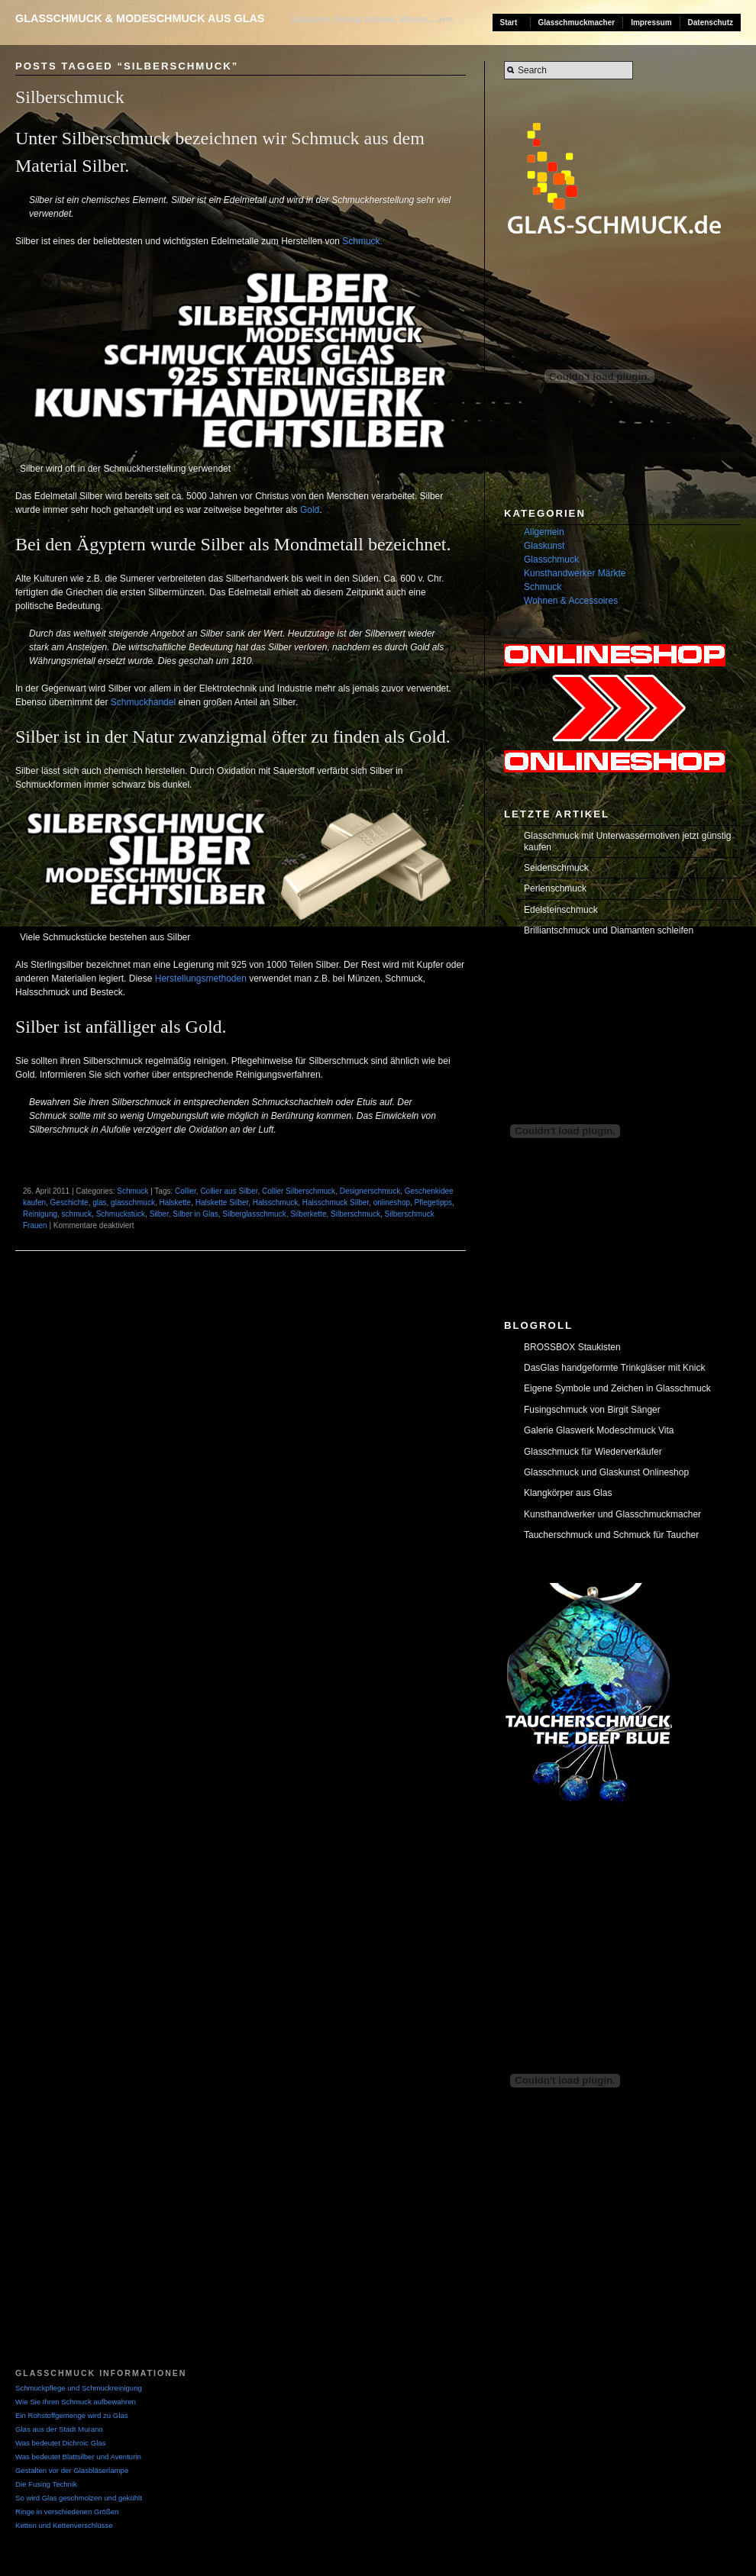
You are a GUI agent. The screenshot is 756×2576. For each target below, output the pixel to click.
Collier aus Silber (228, 1191)
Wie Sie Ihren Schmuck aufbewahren (75, 2401)
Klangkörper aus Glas (568, 1493)
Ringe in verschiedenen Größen (66, 2511)
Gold (309, 510)
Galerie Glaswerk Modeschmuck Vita (599, 1430)
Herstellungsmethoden (201, 978)
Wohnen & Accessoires (571, 600)
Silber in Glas (195, 1214)
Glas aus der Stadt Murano (59, 2429)
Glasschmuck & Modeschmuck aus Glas (139, 18)
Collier (185, 1191)
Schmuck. (362, 241)
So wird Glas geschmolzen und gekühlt (78, 2498)
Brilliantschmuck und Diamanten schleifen (608, 930)
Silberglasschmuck (254, 1214)
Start (509, 22)
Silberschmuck (69, 97)
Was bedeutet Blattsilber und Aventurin (78, 2456)
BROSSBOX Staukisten (572, 1347)
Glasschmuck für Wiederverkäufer (593, 1451)
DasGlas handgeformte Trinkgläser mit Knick (614, 1367)
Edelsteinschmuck (561, 909)
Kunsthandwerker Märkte (574, 573)
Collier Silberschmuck (298, 1191)
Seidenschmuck (556, 867)
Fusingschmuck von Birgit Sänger (592, 1409)
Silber (159, 1214)
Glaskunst (544, 545)
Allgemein (544, 532)
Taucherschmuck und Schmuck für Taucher (611, 1535)
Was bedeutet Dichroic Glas (60, 2443)
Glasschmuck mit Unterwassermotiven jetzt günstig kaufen (627, 841)
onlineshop (391, 1202)
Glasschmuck (551, 559)
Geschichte (69, 1202)
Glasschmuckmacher (576, 22)
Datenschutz (710, 22)
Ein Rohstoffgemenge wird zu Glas (71, 2415)
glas (99, 1202)
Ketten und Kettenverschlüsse (63, 2525)
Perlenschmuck (555, 888)
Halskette (175, 1202)
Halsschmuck (275, 1202)
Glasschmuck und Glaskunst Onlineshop (606, 1472)
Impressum (651, 22)
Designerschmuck (370, 1191)
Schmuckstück (120, 1214)
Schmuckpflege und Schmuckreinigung (78, 2388)
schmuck (77, 1214)
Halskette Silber (221, 1202)
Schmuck (132, 1191)
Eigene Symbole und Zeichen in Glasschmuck (617, 1388)
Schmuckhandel (143, 702)
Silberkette (308, 1214)
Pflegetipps (433, 1202)
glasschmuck (133, 1202)
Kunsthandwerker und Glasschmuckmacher (612, 1514)
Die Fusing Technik (46, 2484)
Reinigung (40, 1214)
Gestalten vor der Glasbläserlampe (71, 2470)
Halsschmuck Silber (335, 1202)
